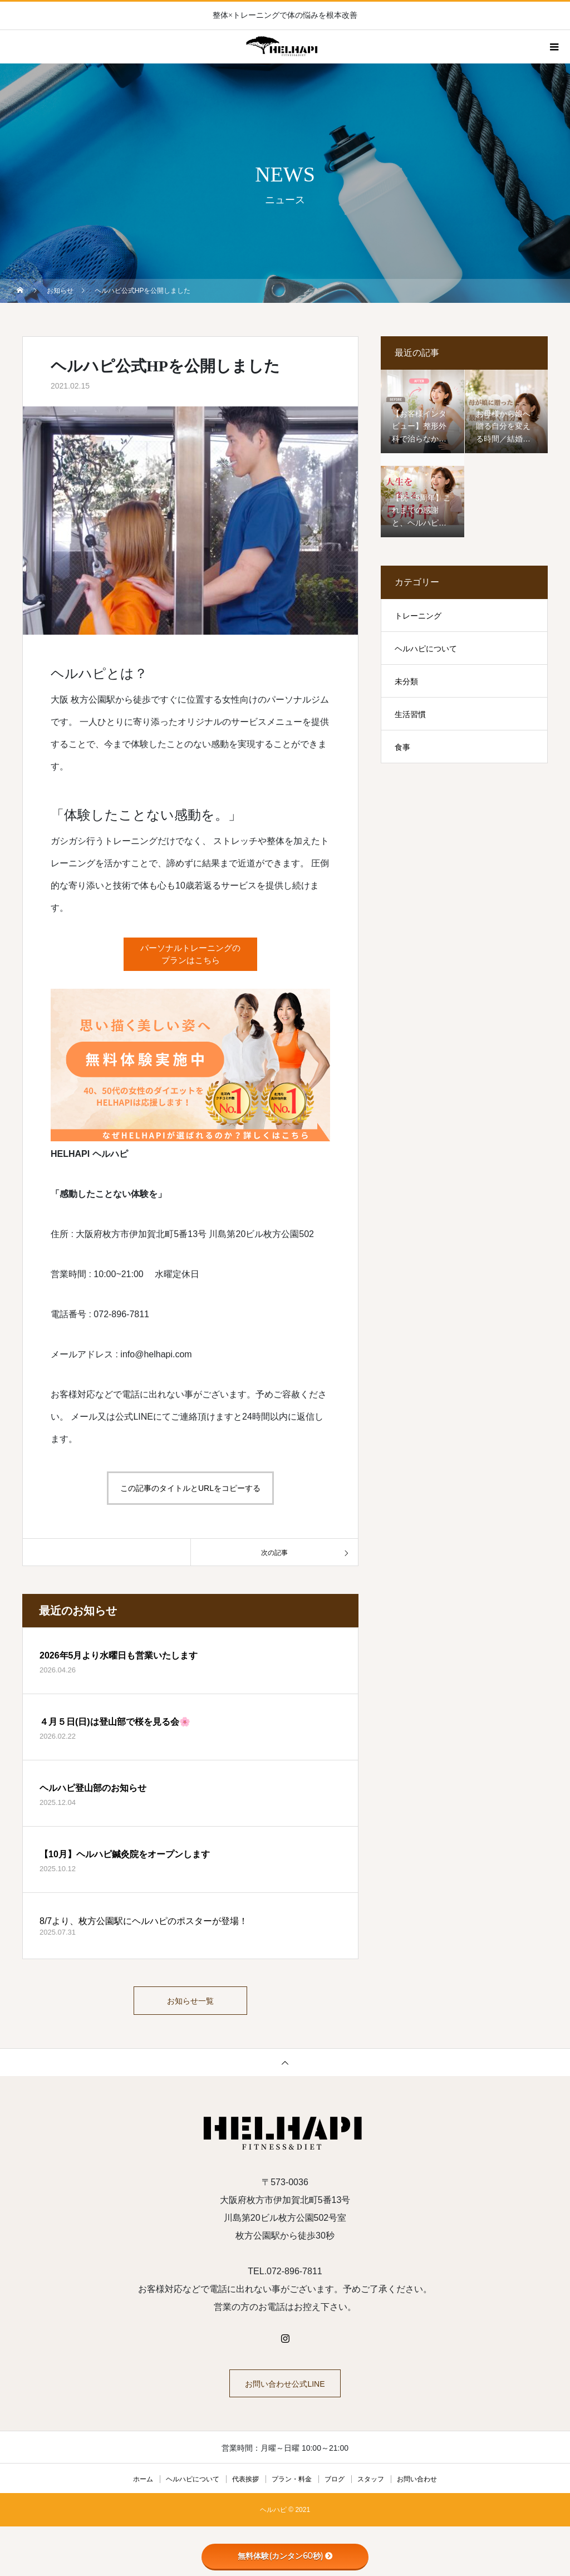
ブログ (335, 2484)
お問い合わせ (417, 2484)
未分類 (406, 681)
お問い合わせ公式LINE (285, 2388)
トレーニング (418, 615)
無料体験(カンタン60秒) (285, 2556)
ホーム (143, 2484)
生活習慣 (410, 714)
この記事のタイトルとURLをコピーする (190, 1488)
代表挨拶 (245, 2484)
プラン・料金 (292, 2484)
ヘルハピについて (426, 648)
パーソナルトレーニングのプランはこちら (190, 954)
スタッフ (370, 2484)
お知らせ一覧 (190, 2003)
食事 (402, 747)
